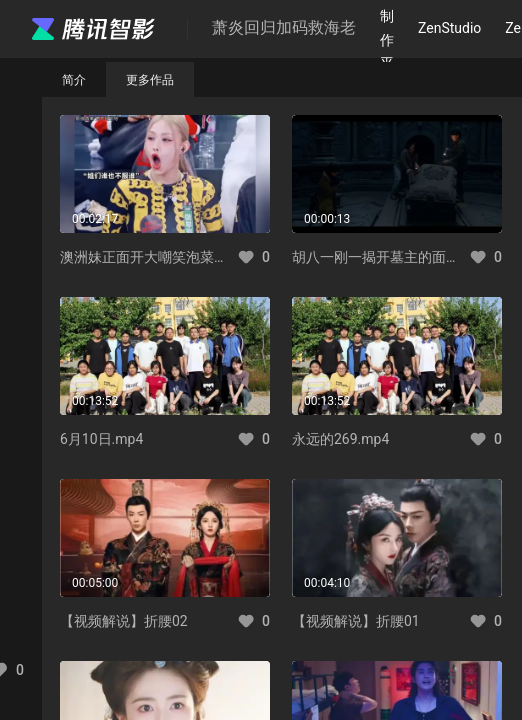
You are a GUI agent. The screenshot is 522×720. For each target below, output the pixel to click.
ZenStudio (449, 28)
